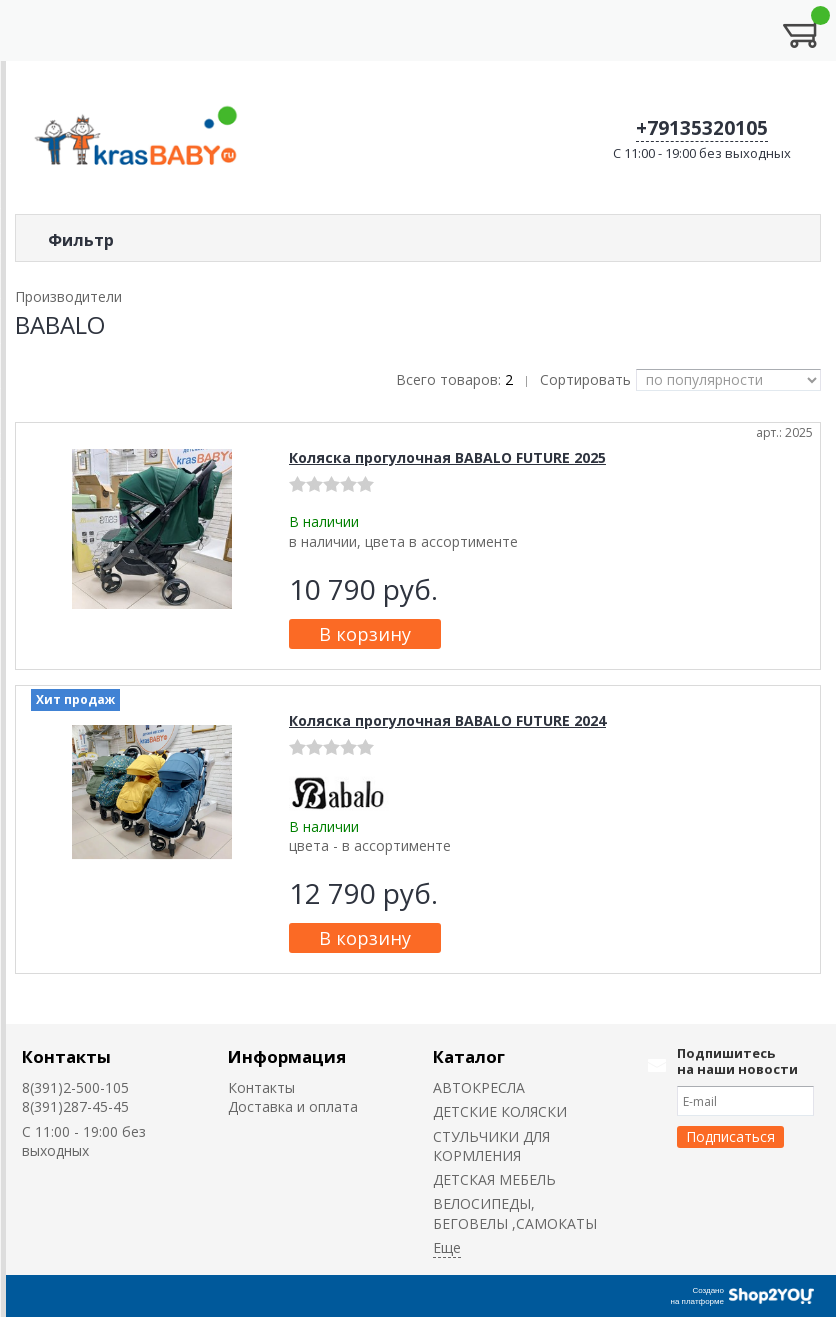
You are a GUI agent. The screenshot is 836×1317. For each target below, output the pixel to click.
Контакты (66, 1056)
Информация (287, 1056)
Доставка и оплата (293, 1106)
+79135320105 (702, 128)
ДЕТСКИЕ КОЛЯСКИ (500, 1111)
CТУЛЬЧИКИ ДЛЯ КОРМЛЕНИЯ (491, 1146)
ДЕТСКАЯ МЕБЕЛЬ (494, 1179)
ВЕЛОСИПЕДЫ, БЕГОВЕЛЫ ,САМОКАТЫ (515, 1213)
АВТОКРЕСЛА (479, 1087)
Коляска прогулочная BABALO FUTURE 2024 (447, 720)
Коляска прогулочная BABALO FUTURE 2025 (447, 457)
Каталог (469, 1056)
